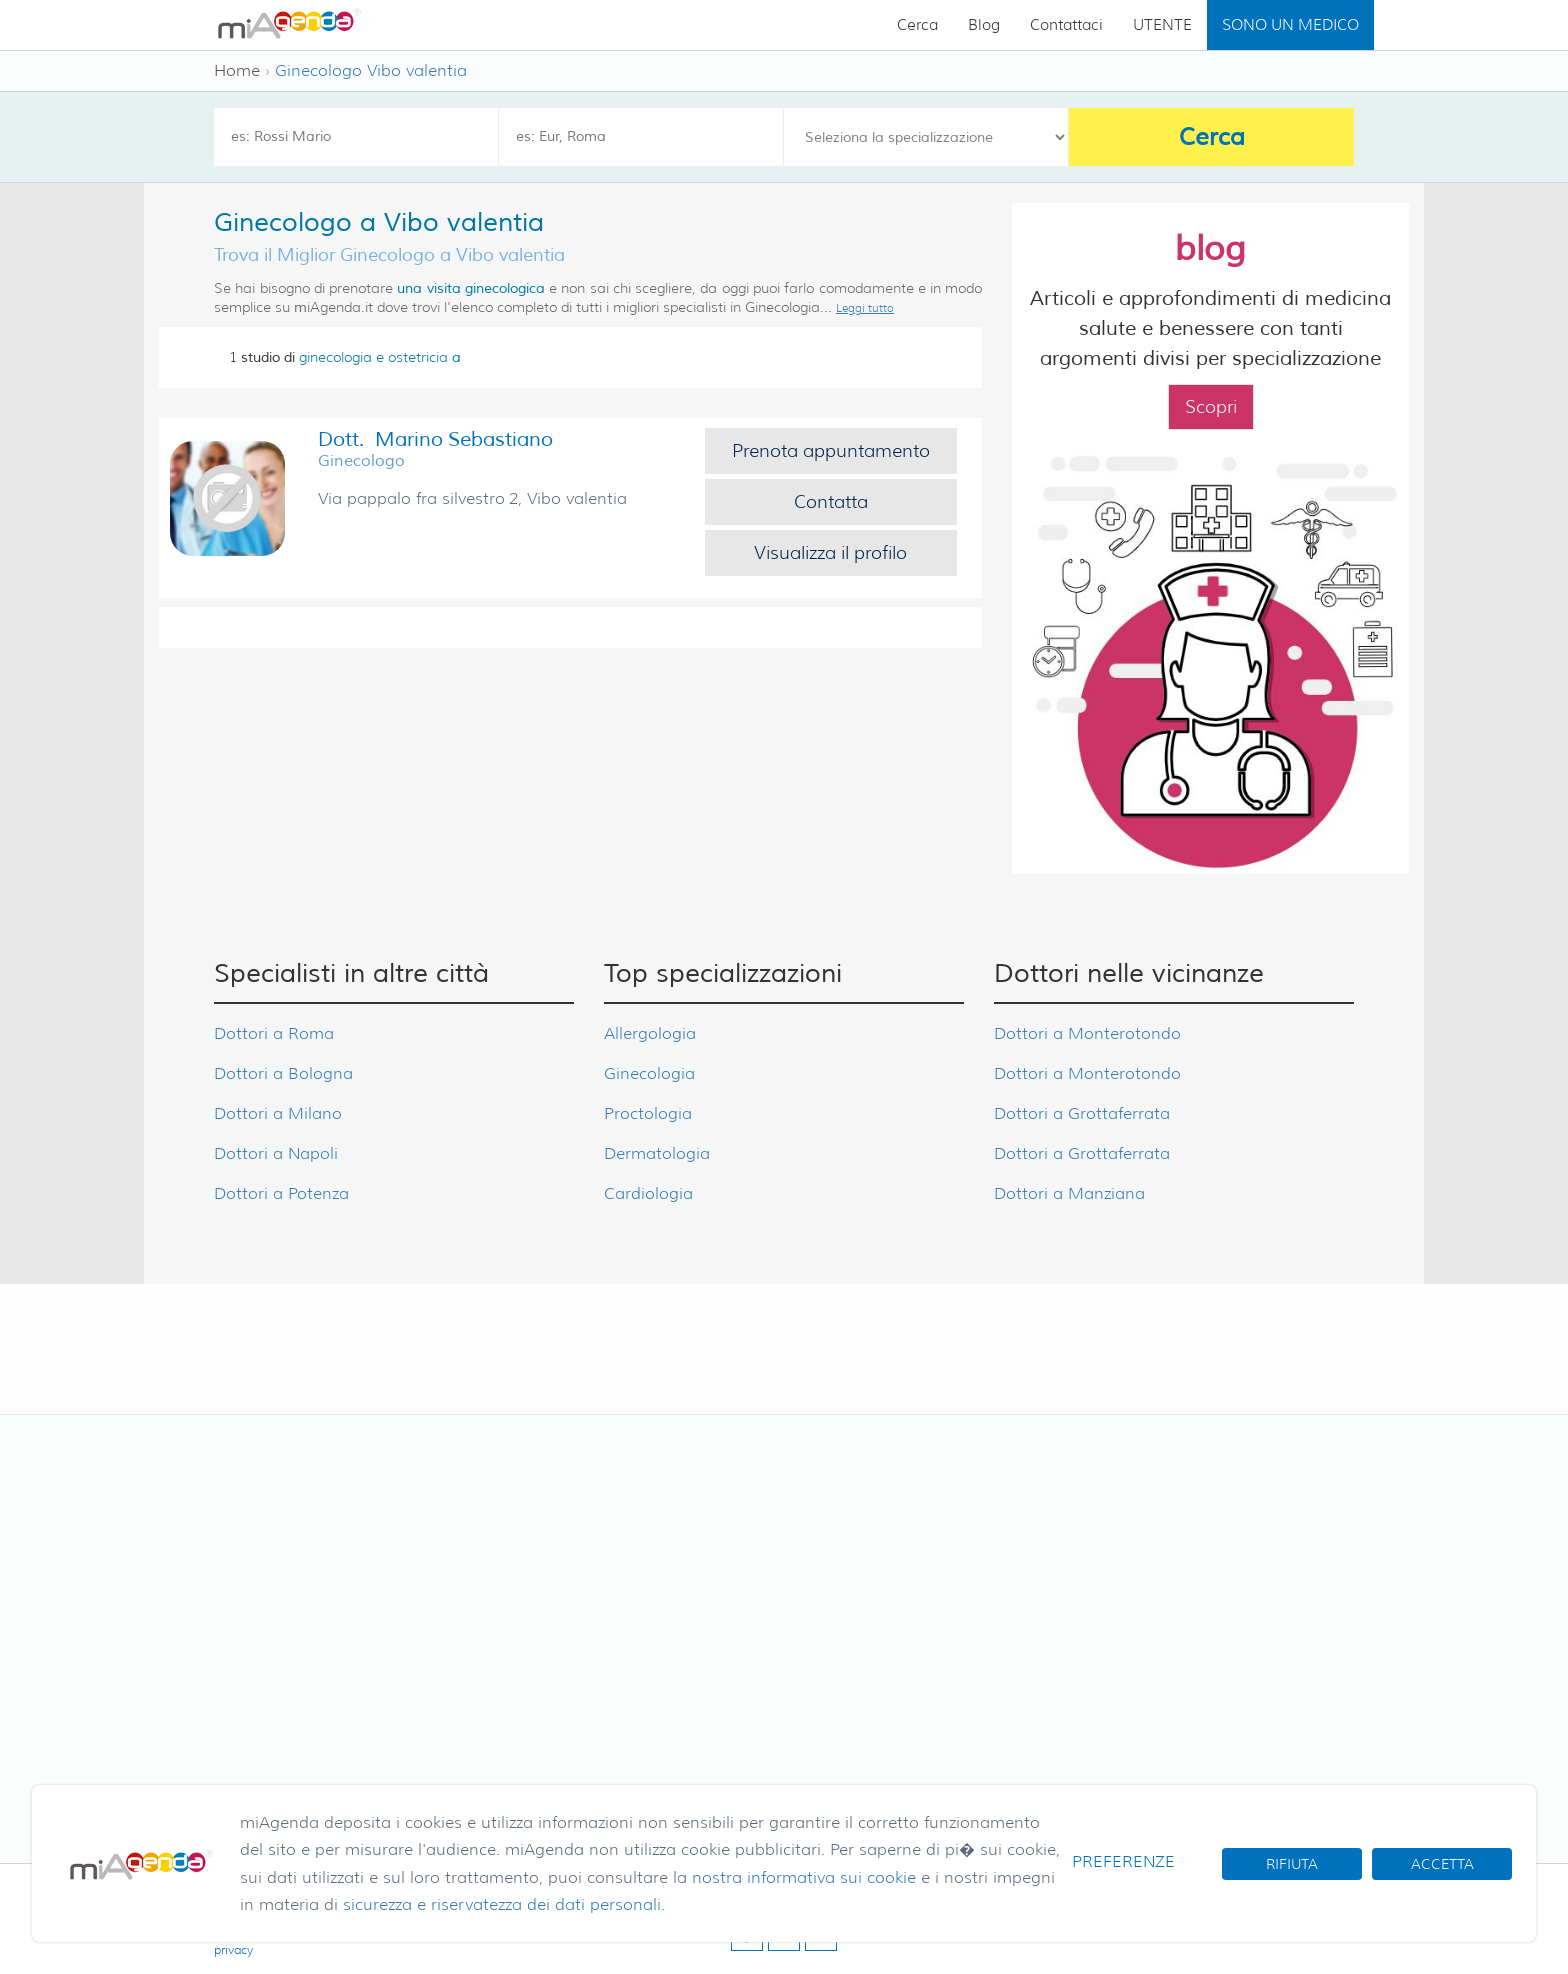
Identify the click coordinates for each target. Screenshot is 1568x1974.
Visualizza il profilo (830, 553)
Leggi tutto (865, 308)
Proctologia (648, 1113)
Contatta (831, 502)
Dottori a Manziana (1069, 1193)
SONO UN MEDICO (1290, 25)
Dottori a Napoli (276, 1153)
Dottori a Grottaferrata (1082, 1113)
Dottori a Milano (278, 1113)
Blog (984, 25)
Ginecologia (649, 1073)
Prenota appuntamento (831, 451)
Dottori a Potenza (281, 1193)
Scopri (1211, 407)
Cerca (917, 25)
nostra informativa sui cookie (804, 1877)
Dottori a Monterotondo (1087, 1033)
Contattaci (1066, 25)
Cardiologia (648, 1193)
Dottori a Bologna (283, 1073)
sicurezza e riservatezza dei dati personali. (504, 1904)
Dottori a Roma (274, 1033)
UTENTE (1162, 25)
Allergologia (650, 1033)
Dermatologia (657, 1153)
